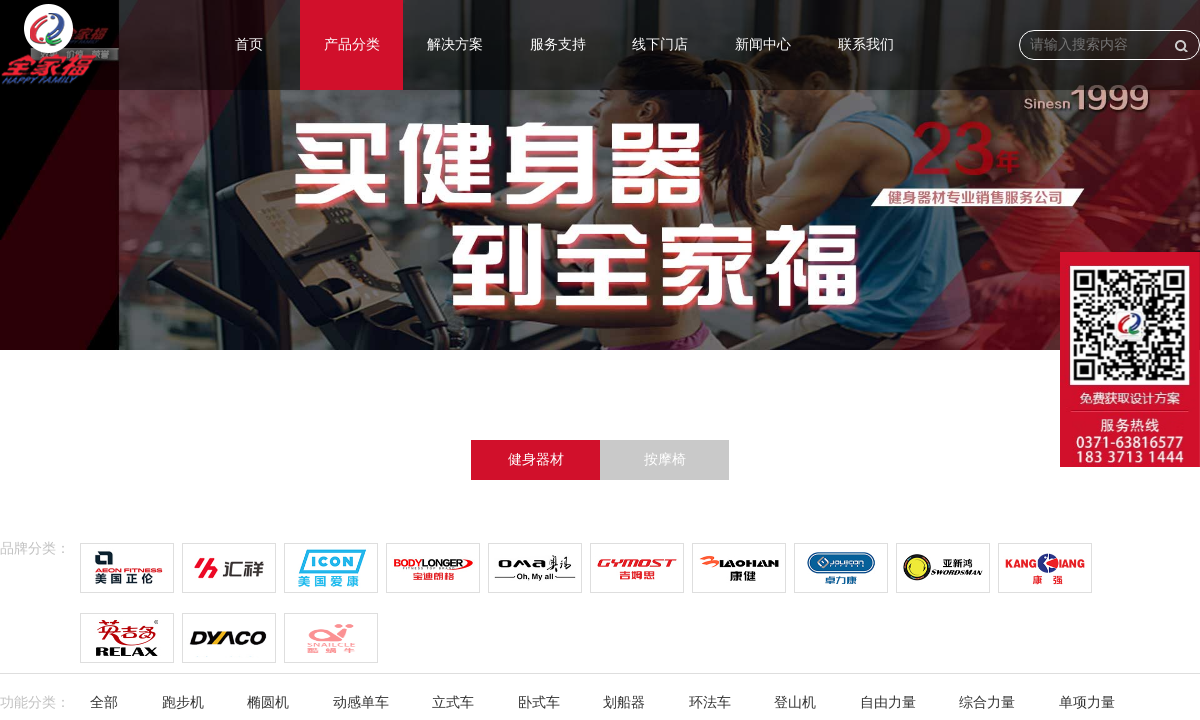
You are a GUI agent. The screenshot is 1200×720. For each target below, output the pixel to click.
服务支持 (558, 44)
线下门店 (660, 44)
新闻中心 (763, 44)
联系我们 (866, 44)
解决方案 (455, 44)
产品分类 (352, 44)
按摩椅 (665, 459)
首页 (249, 44)
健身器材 (536, 459)
